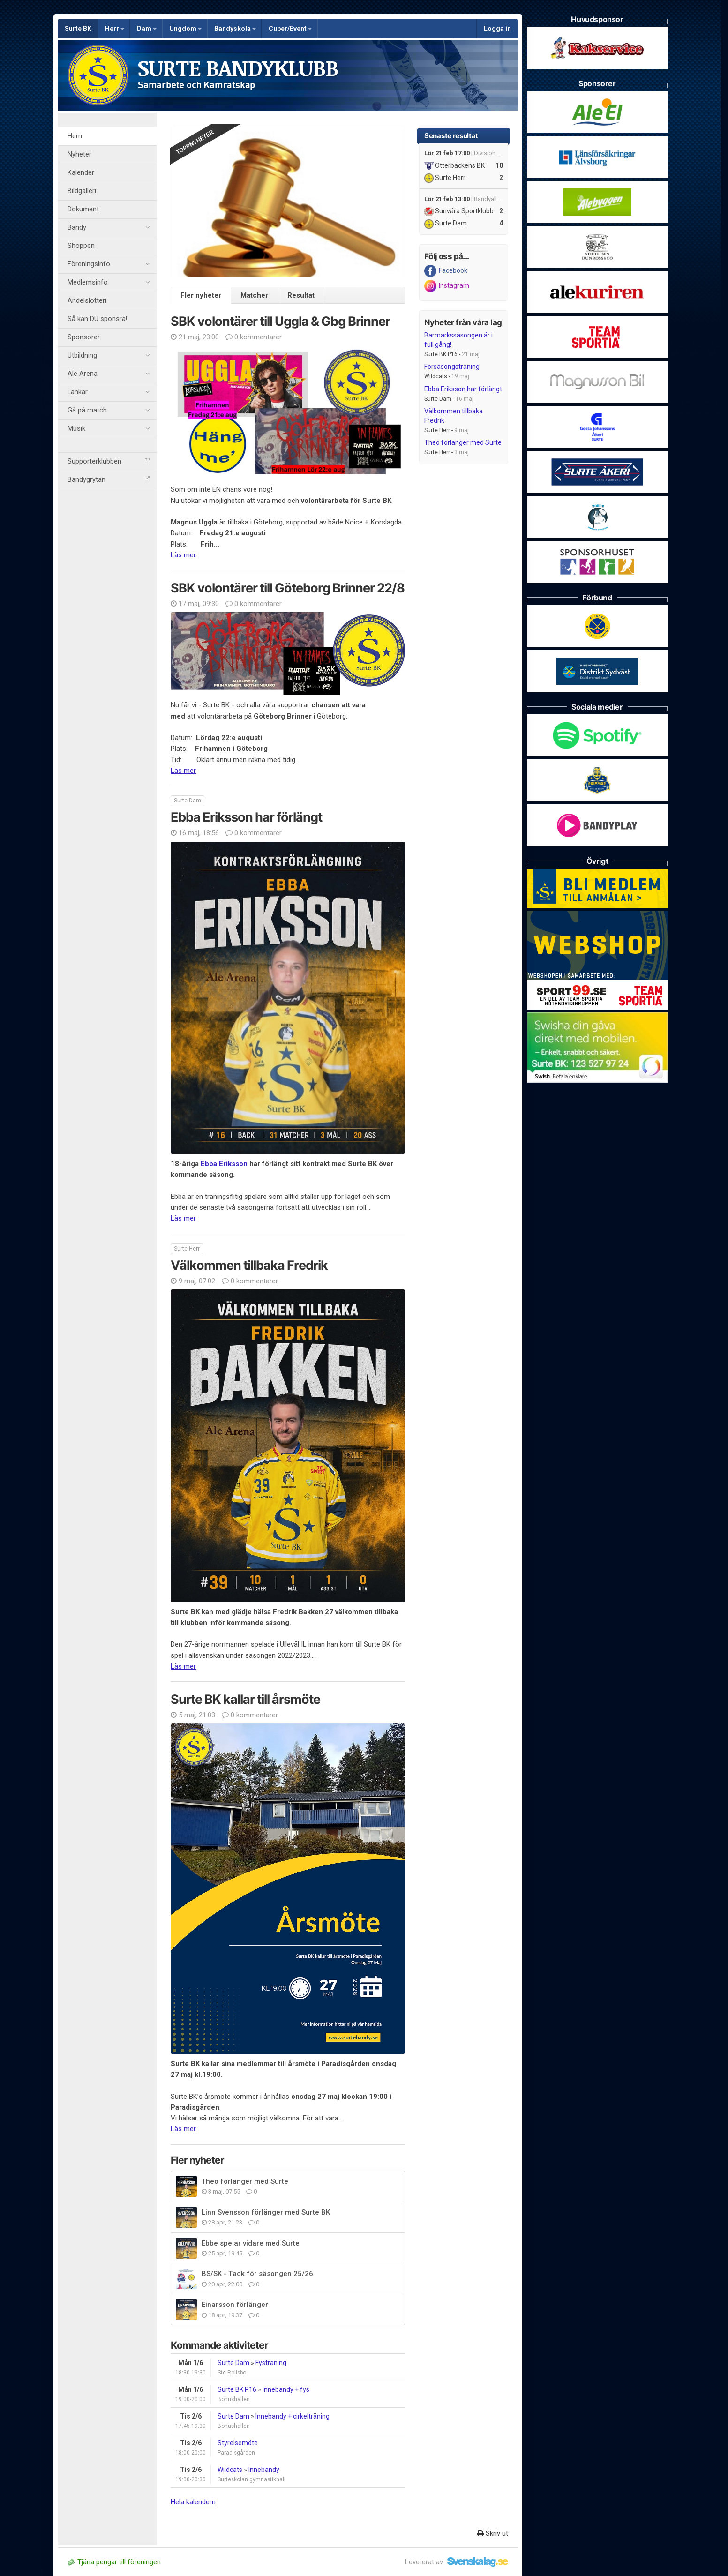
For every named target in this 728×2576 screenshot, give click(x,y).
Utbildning (109, 356)
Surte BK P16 (237, 2389)
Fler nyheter (200, 295)
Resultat (301, 295)
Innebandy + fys (286, 2389)
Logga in (497, 28)
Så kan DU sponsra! (97, 319)
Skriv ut (492, 2533)
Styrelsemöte (238, 2443)
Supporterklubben (109, 461)
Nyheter (79, 154)
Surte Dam (233, 2362)
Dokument (83, 209)
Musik (109, 429)
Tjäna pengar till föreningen (114, 2562)
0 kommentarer (253, 337)
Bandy (109, 228)
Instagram (446, 286)
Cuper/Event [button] (290, 28)
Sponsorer (84, 337)
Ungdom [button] (185, 28)
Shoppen (81, 246)
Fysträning (270, 2362)
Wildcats (230, 2469)
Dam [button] (147, 28)
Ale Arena (109, 374)
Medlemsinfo (109, 283)
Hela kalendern (193, 2502)
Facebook (445, 271)
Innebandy (263, 2469)
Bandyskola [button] (235, 28)
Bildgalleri (82, 191)
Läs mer (183, 555)
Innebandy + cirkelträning (292, 2416)
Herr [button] (114, 28)
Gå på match (109, 410)
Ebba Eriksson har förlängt (463, 389)
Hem (75, 136)
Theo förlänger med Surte (463, 442)
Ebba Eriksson (224, 1164)
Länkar (109, 392)
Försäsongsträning (452, 366)
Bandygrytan (109, 480)
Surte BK (78, 28)
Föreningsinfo (109, 264)
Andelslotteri (87, 301)
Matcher (254, 295)
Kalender (81, 173)
